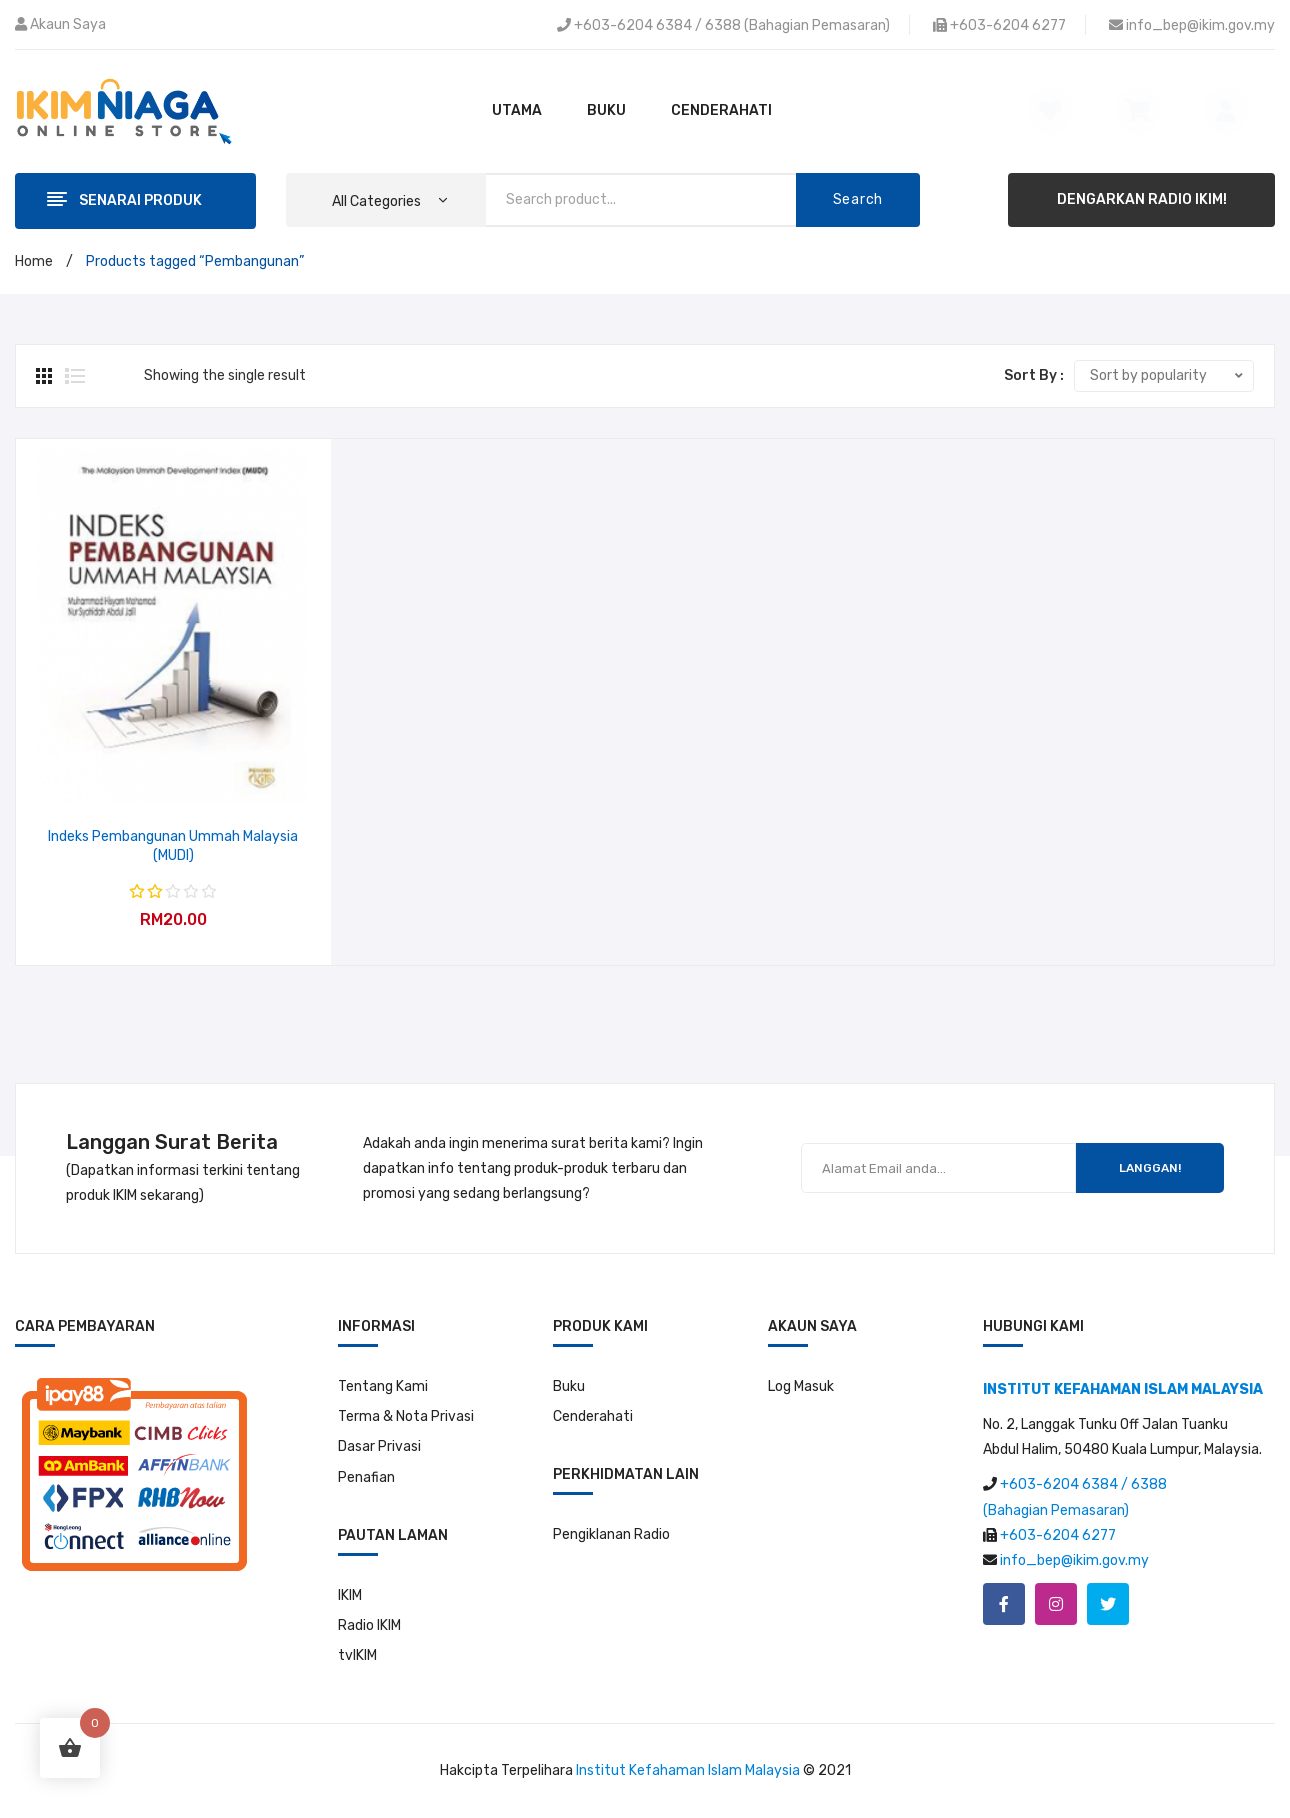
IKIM (350, 1595)
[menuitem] (517, 111)
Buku (569, 1386)
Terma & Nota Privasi (406, 1416)
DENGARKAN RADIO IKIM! (1142, 199)
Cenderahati (593, 1416)
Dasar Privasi (379, 1446)
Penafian (366, 1477)
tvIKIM (357, 1655)
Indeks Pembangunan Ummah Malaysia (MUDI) (173, 846)
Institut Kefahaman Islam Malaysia (688, 1770)
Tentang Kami (383, 1386)
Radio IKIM (369, 1625)
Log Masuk (801, 1386)
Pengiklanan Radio (611, 1534)
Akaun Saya (68, 24)
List (75, 376)
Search (858, 199)
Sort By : (1034, 375)
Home (34, 261)
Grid (46, 376)
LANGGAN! (1150, 1168)
